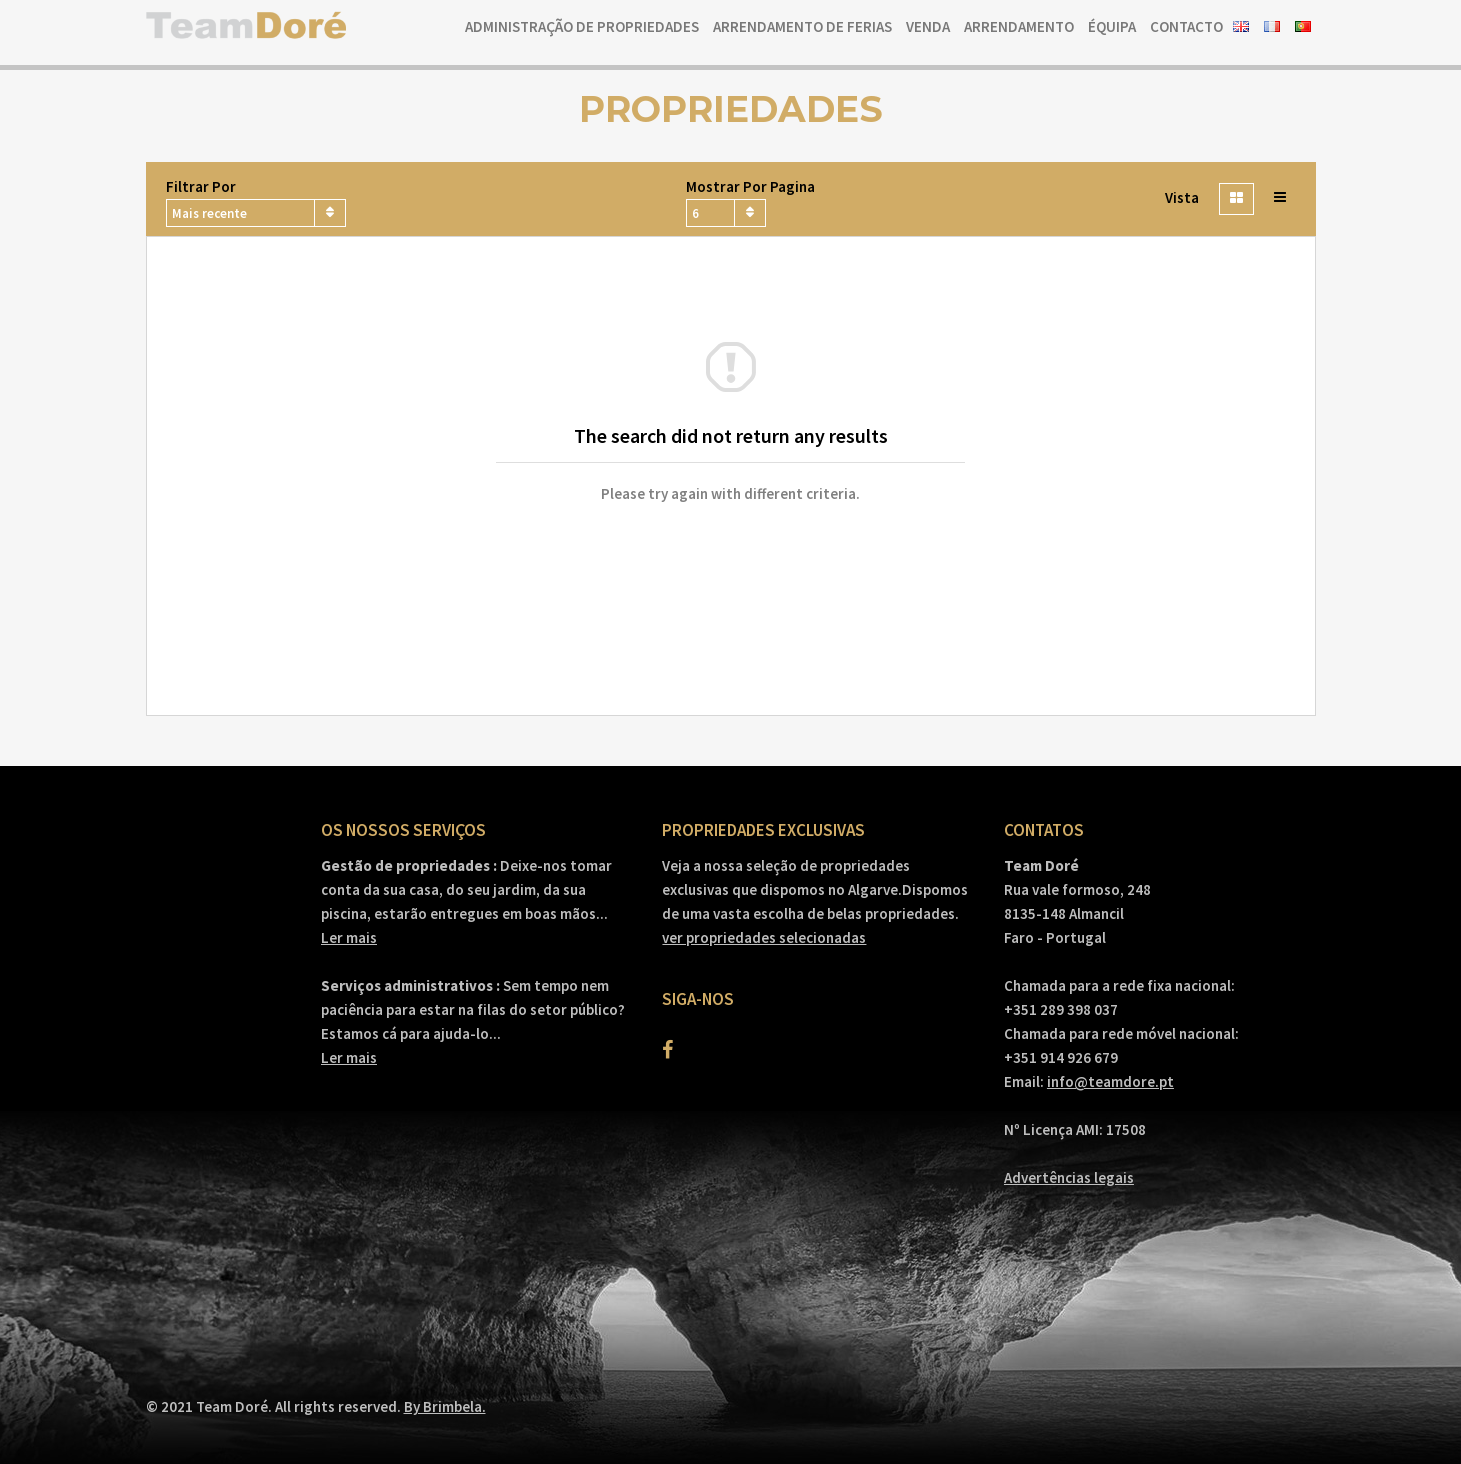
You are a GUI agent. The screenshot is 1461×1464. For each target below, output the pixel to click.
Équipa (1112, 26)
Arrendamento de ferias (802, 26)
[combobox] (256, 213)
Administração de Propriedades (582, 26)
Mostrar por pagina (750, 186)
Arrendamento (1019, 26)
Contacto (1186, 26)
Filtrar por (201, 186)
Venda (928, 26)
